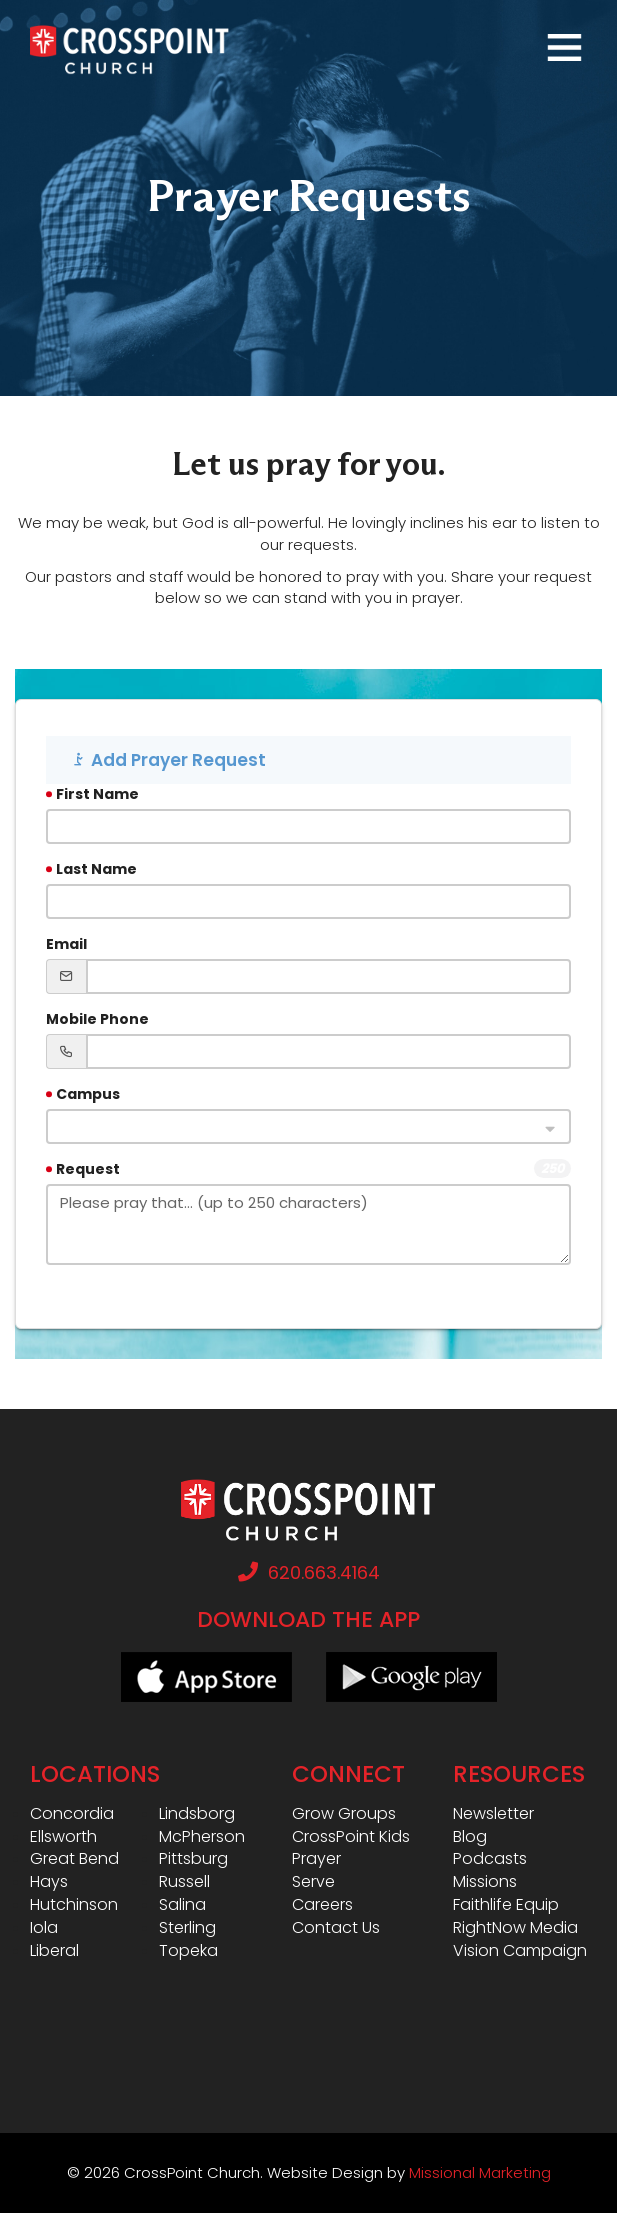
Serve (313, 1882)
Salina (182, 1905)
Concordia (72, 1814)
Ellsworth (63, 1837)
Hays (49, 1882)
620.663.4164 (309, 1572)
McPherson (202, 1837)
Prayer (316, 1859)
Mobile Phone (97, 1019)
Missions (485, 1882)
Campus (88, 1094)
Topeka (188, 1951)
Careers (322, 1905)
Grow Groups (344, 1814)
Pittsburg (193, 1859)
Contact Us (336, 1928)
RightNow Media (515, 1928)
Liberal (54, 1951)
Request (88, 1169)
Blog (470, 1837)
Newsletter (493, 1814)
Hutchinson (74, 1905)
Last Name (96, 869)
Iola (44, 1928)
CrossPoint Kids (351, 1837)
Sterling (187, 1928)
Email (66, 944)
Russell (184, 1882)
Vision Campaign (520, 1951)
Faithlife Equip (506, 1905)
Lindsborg (197, 1814)
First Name (97, 794)
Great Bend (74, 1859)
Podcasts (490, 1859)
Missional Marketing (480, 2172)
